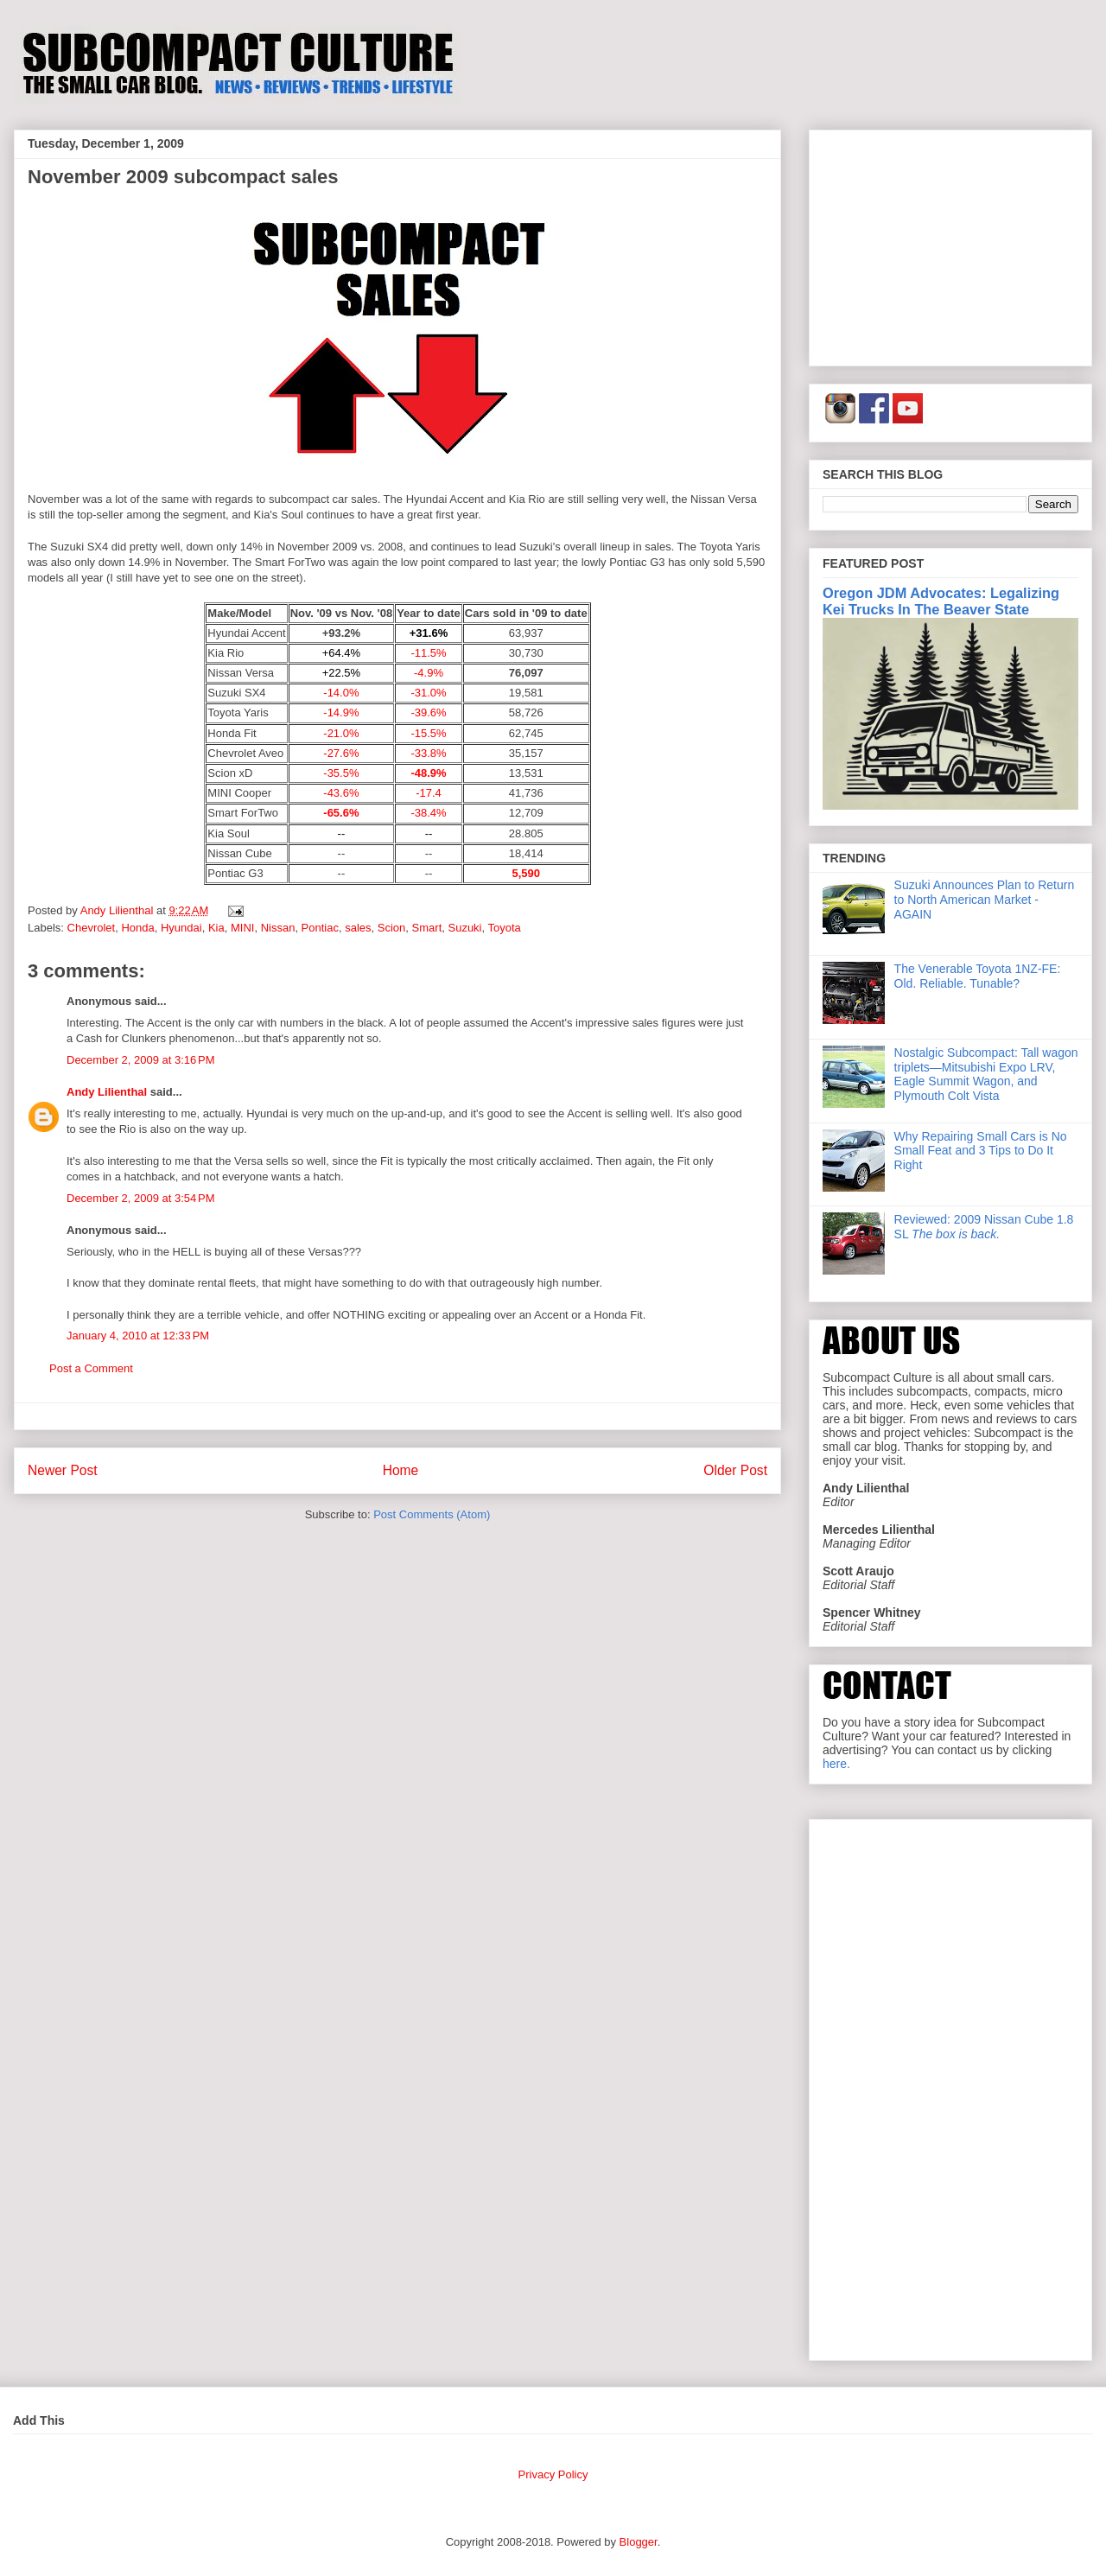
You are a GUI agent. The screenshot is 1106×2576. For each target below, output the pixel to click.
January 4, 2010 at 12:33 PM (138, 1335)
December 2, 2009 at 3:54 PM (141, 1198)
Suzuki (464, 927)
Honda (137, 927)
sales (358, 927)
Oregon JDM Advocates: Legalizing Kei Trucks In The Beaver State (941, 601)
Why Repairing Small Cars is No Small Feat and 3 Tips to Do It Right (980, 1151)
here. (836, 1764)
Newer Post (63, 1470)
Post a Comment (91, 1368)
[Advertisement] (950, 245)
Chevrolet (91, 927)
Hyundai (181, 927)
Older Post (735, 1470)
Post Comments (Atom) (431, 1514)
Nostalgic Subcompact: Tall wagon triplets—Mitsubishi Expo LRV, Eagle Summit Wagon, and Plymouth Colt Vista (986, 1074)
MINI (242, 927)
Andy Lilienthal (107, 1091)
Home (401, 1470)
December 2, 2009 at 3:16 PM (141, 1059)
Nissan (278, 927)
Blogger (639, 2541)
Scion (392, 927)
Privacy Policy (553, 2474)
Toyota (504, 927)
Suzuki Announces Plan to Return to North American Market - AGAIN (984, 899)
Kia (216, 927)
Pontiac (320, 927)
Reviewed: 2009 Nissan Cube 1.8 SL (984, 1226)
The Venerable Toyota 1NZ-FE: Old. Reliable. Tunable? (977, 976)
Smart (427, 927)
